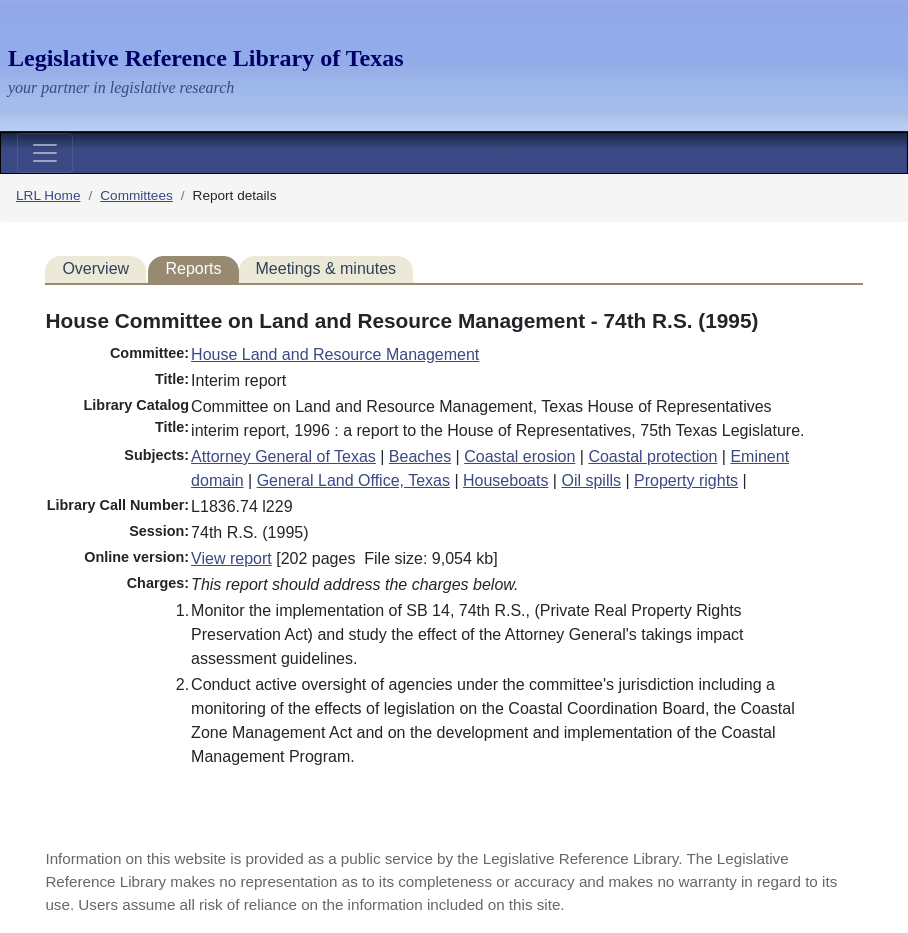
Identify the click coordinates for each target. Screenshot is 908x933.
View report (231, 558)
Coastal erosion (519, 456)
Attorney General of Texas (283, 456)
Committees (136, 195)
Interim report (238, 380)
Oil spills (591, 480)
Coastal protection (652, 456)
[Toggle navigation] (45, 153)
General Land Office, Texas (353, 480)
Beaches (420, 456)
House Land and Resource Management (335, 354)
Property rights (686, 480)
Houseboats (505, 480)
